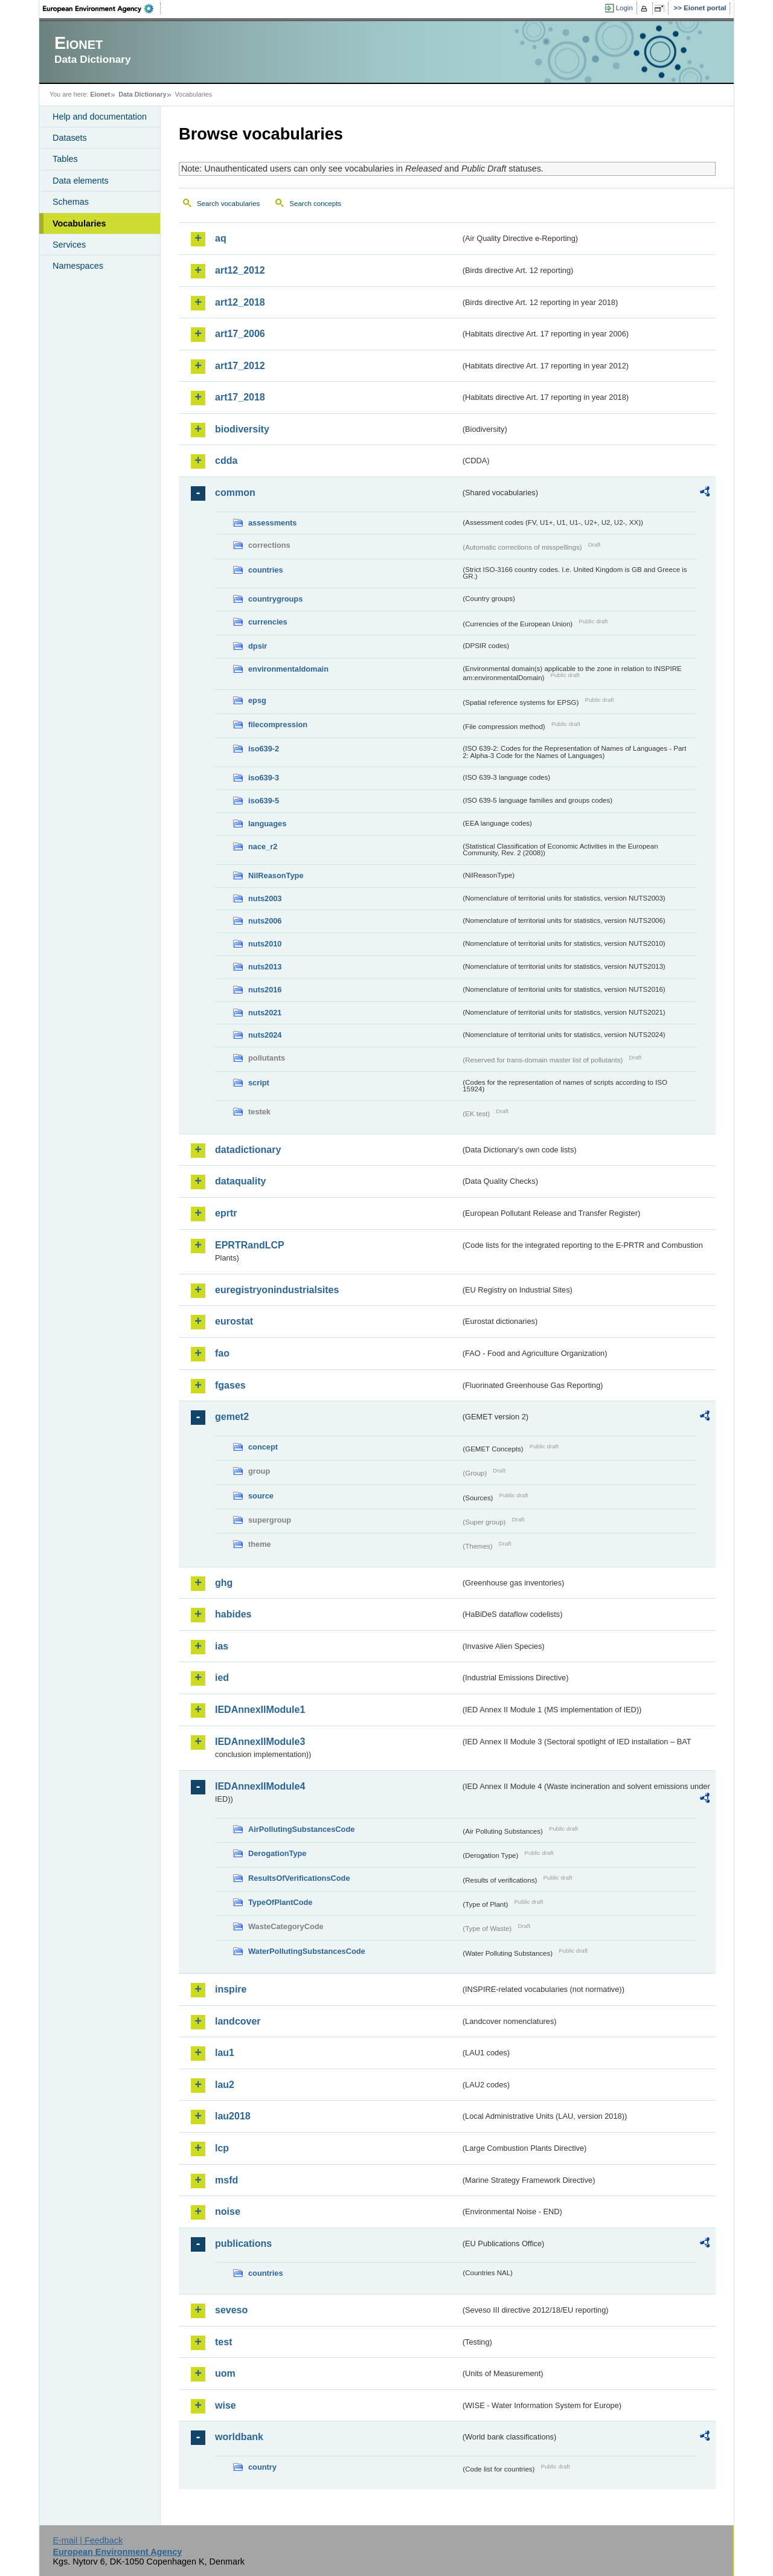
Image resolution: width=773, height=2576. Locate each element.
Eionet (100, 94)
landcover (238, 2021)
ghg (224, 1583)
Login (624, 7)
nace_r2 (262, 846)
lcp (222, 2148)
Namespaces (78, 266)
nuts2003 (264, 898)
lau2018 (233, 2116)
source (261, 1495)
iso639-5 (263, 800)
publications (243, 2243)
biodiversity (242, 429)
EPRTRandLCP (249, 1245)
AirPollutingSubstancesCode (301, 1829)
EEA (102, 8)
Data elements (81, 180)
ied (222, 1677)
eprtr (226, 1213)
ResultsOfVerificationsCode (299, 1878)
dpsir (257, 645)
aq (220, 238)
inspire (230, 1989)
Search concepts (315, 203)
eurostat (234, 1321)
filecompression (277, 724)
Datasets (70, 138)
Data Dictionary (142, 94)
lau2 (224, 2085)
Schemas (71, 202)
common (235, 492)
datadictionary (248, 1150)
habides (233, 1614)
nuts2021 (264, 1012)
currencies (267, 621)
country (262, 2467)
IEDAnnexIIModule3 (260, 1741)
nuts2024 (264, 1034)
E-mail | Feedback (88, 2540)
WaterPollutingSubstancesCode (306, 1951)
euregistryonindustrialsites (277, 1290)
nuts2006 (264, 920)
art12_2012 (240, 270)
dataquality (240, 1181)
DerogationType (277, 1853)
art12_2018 (240, 302)
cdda (226, 460)
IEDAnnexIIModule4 (260, 1786)
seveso (231, 2310)
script (258, 1082)
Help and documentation (100, 116)
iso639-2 (263, 748)
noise (227, 2211)
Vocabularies (79, 223)
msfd (226, 2180)
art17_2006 (240, 334)
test (223, 2342)
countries (265, 569)
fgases (230, 1385)
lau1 (224, 2053)
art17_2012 (240, 366)
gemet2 (232, 1417)
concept (263, 1446)
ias (221, 1646)
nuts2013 (264, 966)
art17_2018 (240, 397)
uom (225, 2373)
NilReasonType (276, 875)
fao (222, 1353)
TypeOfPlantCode (280, 1902)
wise (225, 2405)
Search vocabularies (228, 203)
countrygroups (275, 598)
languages (267, 823)
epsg (257, 700)
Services (69, 244)
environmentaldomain (288, 668)
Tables (65, 159)
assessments (272, 522)
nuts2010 (264, 943)
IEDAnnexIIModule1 (260, 1709)
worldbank (239, 2437)
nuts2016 (264, 989)
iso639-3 (263, 777)
